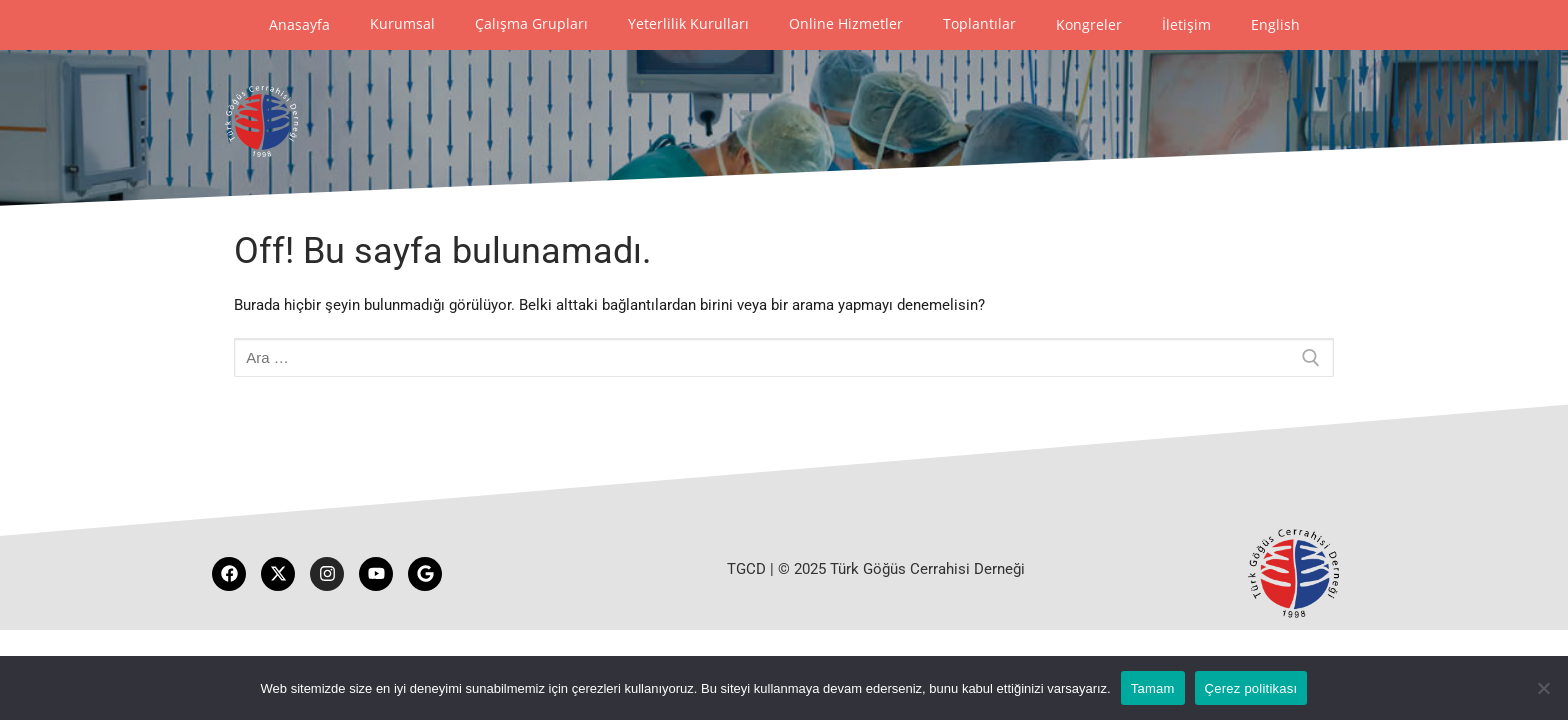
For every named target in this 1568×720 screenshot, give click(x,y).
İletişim (1186, 24)
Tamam (1153, 688)
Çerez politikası (1251, 688)
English (1275, 24)
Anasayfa (299, 24)
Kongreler (1089, 24)
